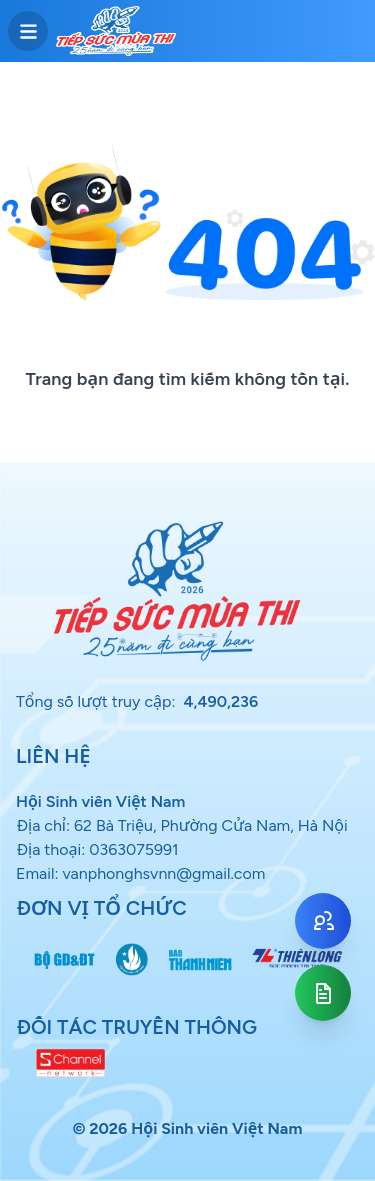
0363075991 (134, 849)
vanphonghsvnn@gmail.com (163, 873)
